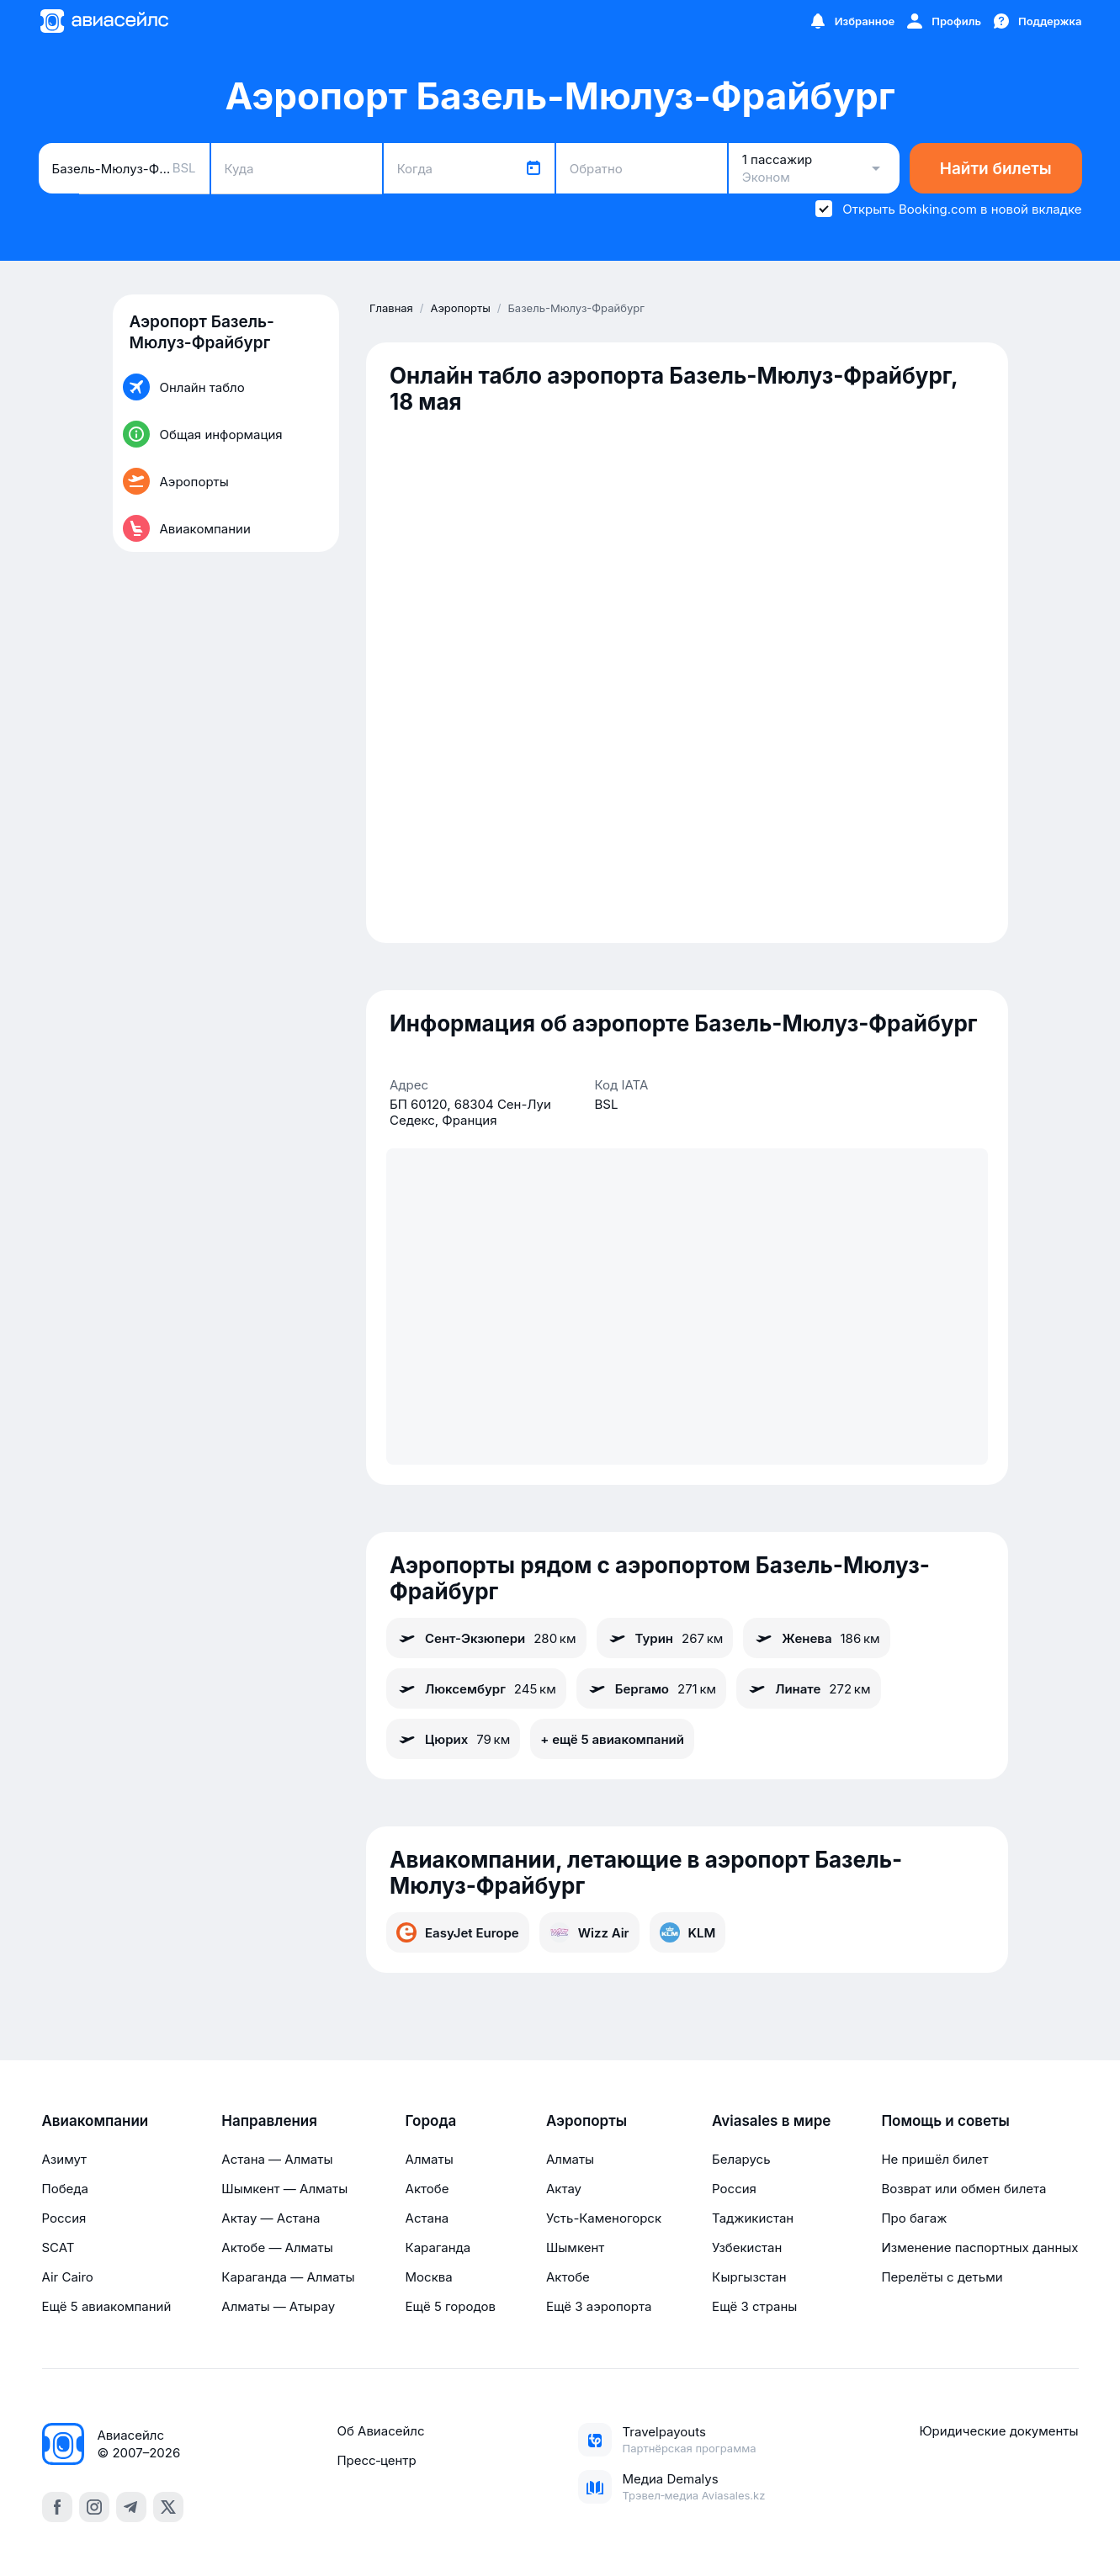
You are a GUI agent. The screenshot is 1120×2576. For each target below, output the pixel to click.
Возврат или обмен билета (963, 2189)
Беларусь (741, 2159)
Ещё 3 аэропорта (598, 2306)
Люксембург (476, 1688)
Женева (816, 1638)
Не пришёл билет (934, 2159)
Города (431, 2120)
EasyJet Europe (457, 1932)
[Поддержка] (1036, 21)
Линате (808, 1688)
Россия (64, 2218)
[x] (168, 2507)
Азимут (65, 2159)
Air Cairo (67, 2277)
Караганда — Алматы (287, 2277)
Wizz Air (589, 1932)
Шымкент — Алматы (284, 2189)
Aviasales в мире (771, 2120)
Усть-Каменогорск (603, 2218)
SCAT (58, 2247)
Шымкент (575, 2247)
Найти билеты (996, 168)
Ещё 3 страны (754, 2306)
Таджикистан (753, 2218)
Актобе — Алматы (276, 2247)
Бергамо (651, 1688)
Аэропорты (586, 2120)
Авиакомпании (95, 2120)
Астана (427, 2218)
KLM (688, 1932)
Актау (563, 2189)
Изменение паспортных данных (979, 2247)
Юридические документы (998, 2431)
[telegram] (131, 2507)
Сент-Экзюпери (486, 1638)
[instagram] (94, 2507)
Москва (429, 2277)
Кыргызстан (749, 2277)
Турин (665, 1638)
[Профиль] (943, 21)
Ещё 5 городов (451, 2306)
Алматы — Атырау (278, 2306)
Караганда (438, 2247)
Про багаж (914, 2218)
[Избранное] (851, 21)
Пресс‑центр (376, 2460)
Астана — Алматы (276, 2159)
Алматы (430, 2159)
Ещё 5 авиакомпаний (107, 2306)
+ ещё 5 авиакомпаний (612, 1739)
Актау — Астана (270, 2218)
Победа (65, 2189)
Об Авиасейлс (380, 2431)
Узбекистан (747, 2247)
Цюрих (453, 1739)
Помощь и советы (945, 2120)
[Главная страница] (103, 21)
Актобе (427, 2189)
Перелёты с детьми (941, 2277)
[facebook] (57, 2507)
